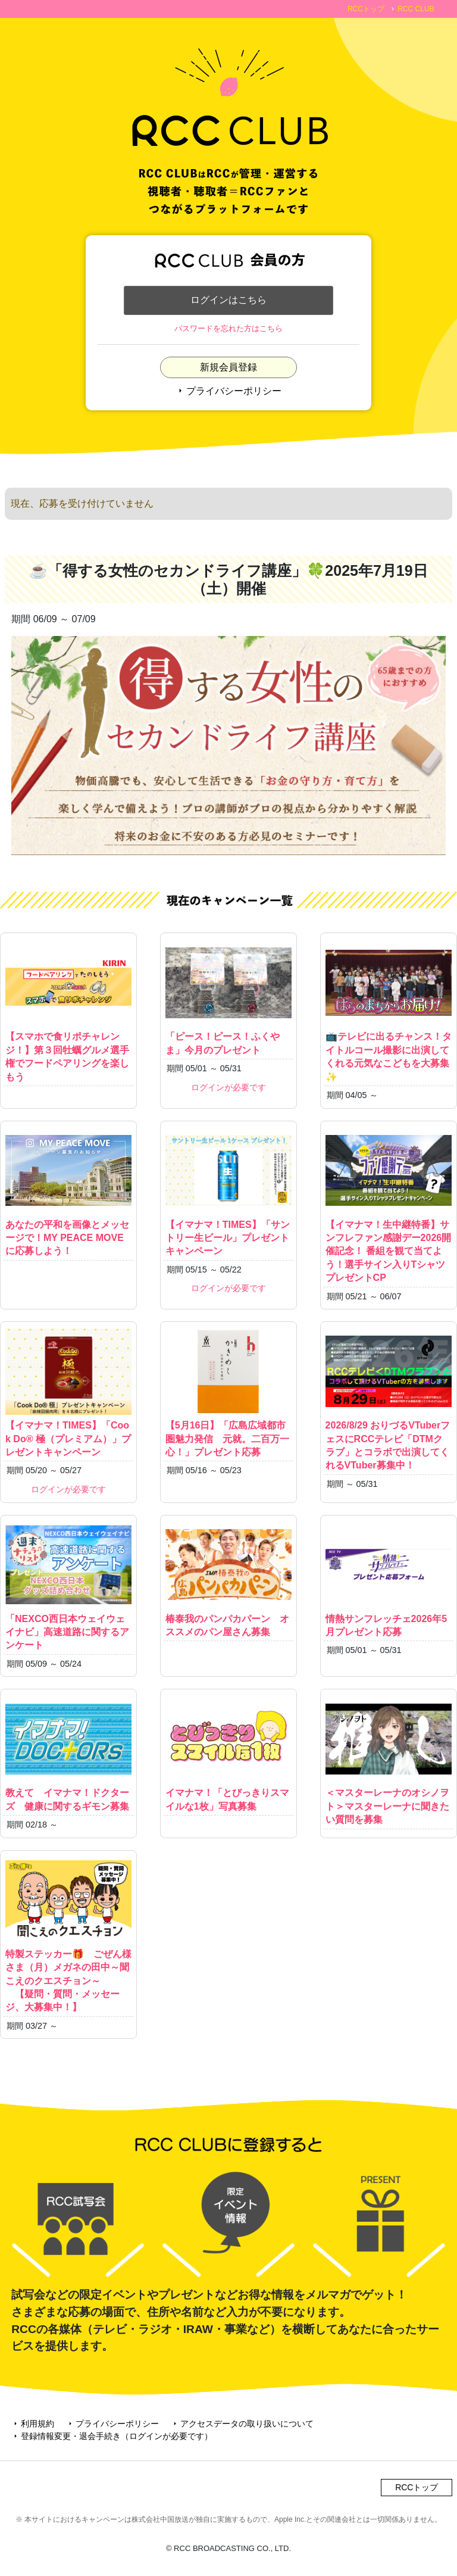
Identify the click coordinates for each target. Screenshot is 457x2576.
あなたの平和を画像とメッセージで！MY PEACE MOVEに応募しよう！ (68, 1195)
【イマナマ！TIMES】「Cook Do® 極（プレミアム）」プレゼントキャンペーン (68, 1395)
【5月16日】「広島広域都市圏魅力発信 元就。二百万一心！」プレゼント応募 (228, 1395)
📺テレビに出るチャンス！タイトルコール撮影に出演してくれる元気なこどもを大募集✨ (388, 1014)
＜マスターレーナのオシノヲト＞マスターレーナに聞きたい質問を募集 (388, 1763)
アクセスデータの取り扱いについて (242, 2427)
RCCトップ (366, 9)
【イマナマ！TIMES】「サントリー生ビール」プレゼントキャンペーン (228, 1195)
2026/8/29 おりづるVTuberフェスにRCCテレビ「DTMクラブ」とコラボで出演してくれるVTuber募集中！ (388, 1402)
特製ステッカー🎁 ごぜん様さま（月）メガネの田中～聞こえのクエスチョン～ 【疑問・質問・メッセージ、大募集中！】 (68, 1937)
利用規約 (32, 2427)
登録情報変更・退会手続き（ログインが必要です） (111, 2440)
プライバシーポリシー (228, 395)
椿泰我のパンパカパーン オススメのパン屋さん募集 (228, 1582)
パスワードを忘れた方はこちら (228, 332)
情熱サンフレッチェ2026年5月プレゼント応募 (388, 1582)
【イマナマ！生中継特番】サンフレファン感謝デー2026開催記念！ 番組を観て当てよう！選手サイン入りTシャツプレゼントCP (388, 1208)
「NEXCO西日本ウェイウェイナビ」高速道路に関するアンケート (68, 1589)
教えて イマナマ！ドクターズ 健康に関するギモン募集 (68, 1756)
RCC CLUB (415, 9)
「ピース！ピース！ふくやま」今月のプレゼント (228, 1000)
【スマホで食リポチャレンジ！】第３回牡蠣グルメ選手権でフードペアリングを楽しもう (68, 1014)
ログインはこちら (228, 302)
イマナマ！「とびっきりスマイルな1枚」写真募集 (228, 1756)
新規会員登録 (228, 371)
